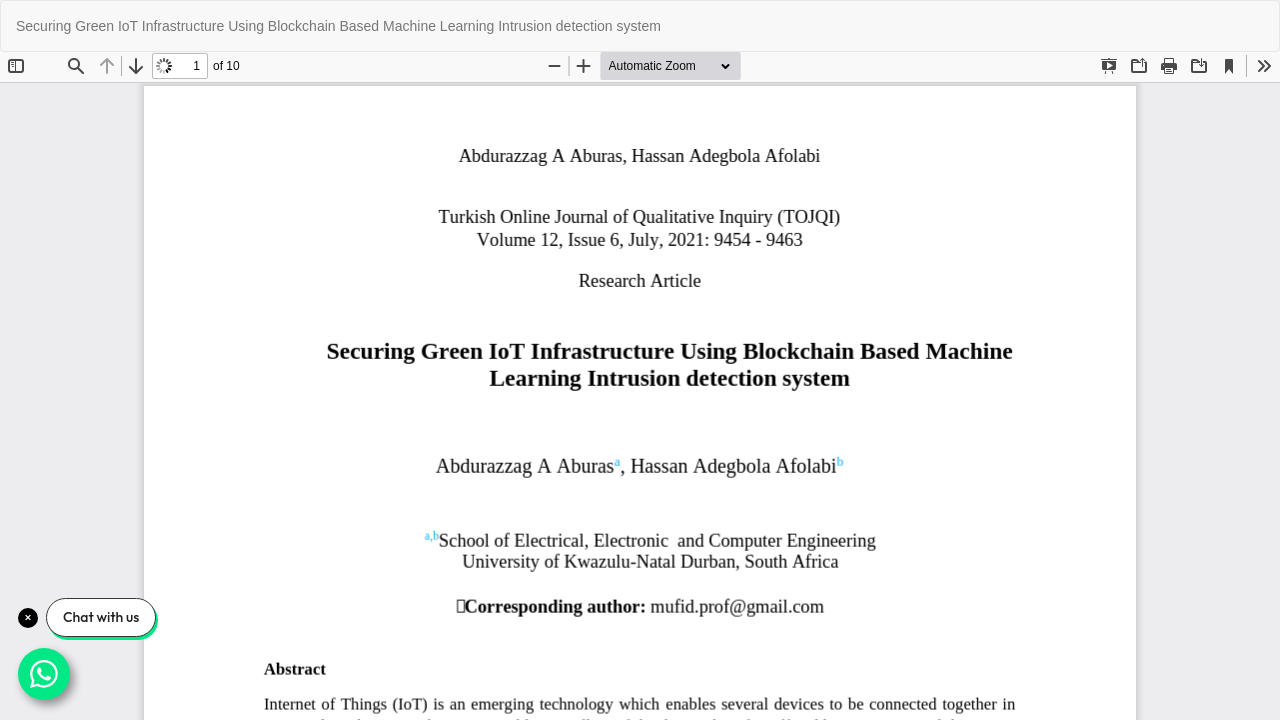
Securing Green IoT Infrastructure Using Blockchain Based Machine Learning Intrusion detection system (338, 26)
